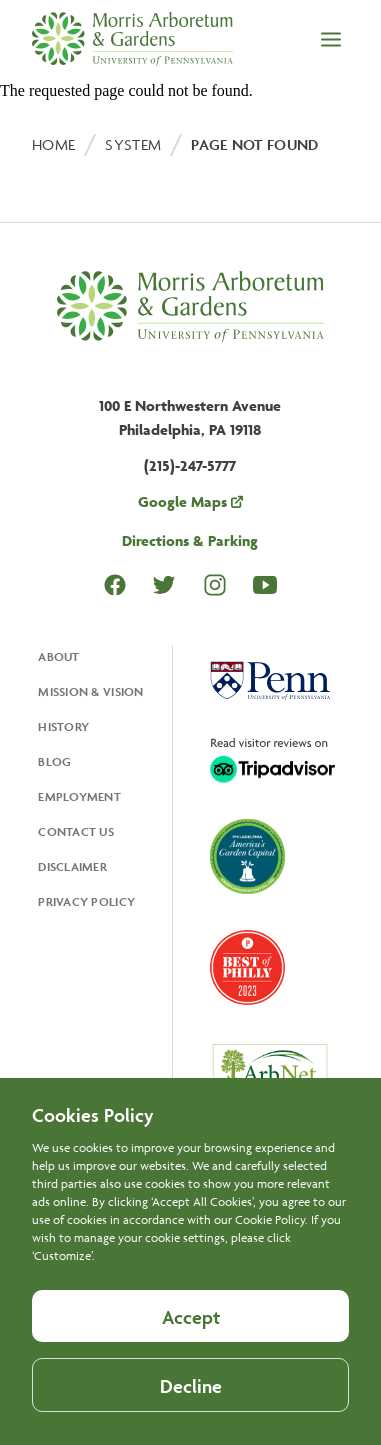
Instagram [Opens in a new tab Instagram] (215, 584)
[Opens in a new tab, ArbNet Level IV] (270, 1078)
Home (53, 144)
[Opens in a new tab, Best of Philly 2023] (247, 969)
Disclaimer (72, 866)
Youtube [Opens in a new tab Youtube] (265, 584)
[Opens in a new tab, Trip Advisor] (272, 762)
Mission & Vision (90, 691)
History (63, 726)
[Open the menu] (331, 41)
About (58, 656)
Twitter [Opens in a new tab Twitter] (164, 584)
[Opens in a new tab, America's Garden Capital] (247, 858)
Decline (191, 1415)
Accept (191, 1346)
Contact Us (76, 831)
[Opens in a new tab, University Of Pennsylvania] (270, 683)
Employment (79, 796)
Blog (54, 761)
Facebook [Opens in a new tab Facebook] (115, 585)
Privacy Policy (86, 901)
